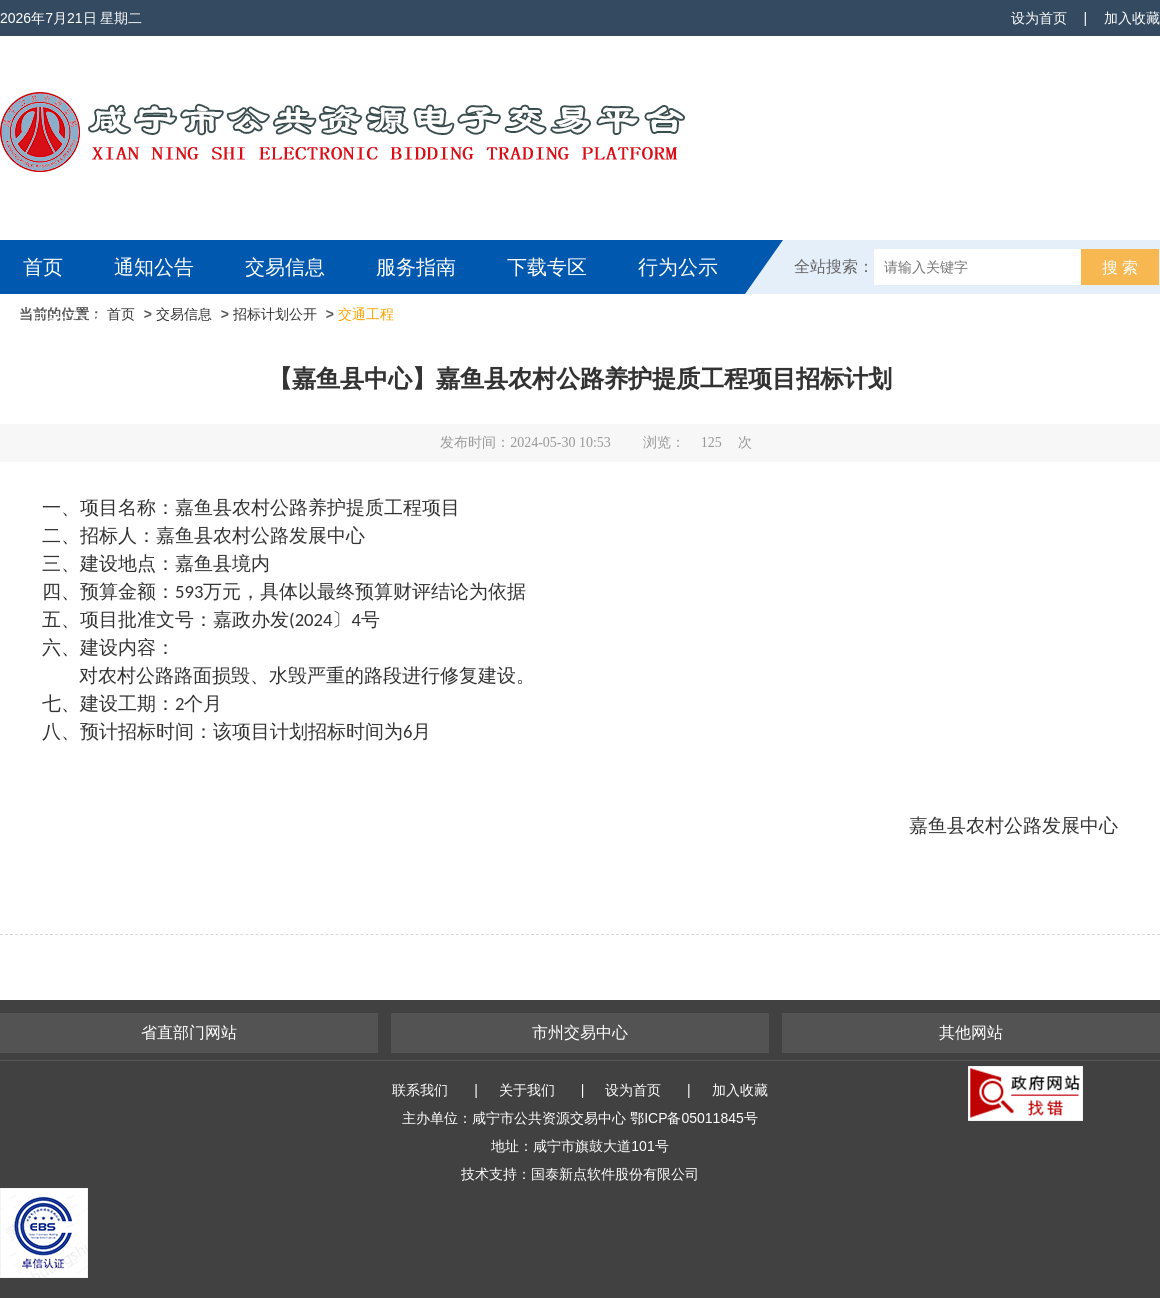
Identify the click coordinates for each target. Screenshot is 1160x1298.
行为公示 (678, 267)
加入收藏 (1132, 18)
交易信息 (285, 267)
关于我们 (527, 1090)
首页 (43, 267)
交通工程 (366, 314)
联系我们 (420, 1090)
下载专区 (547, 267)
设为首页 (1039, 18)
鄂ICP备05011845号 (694, 1118)
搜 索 (1120, 267)
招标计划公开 (275, 314)
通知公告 (154, 267)
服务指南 (416, 267)
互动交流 (68, 321)
